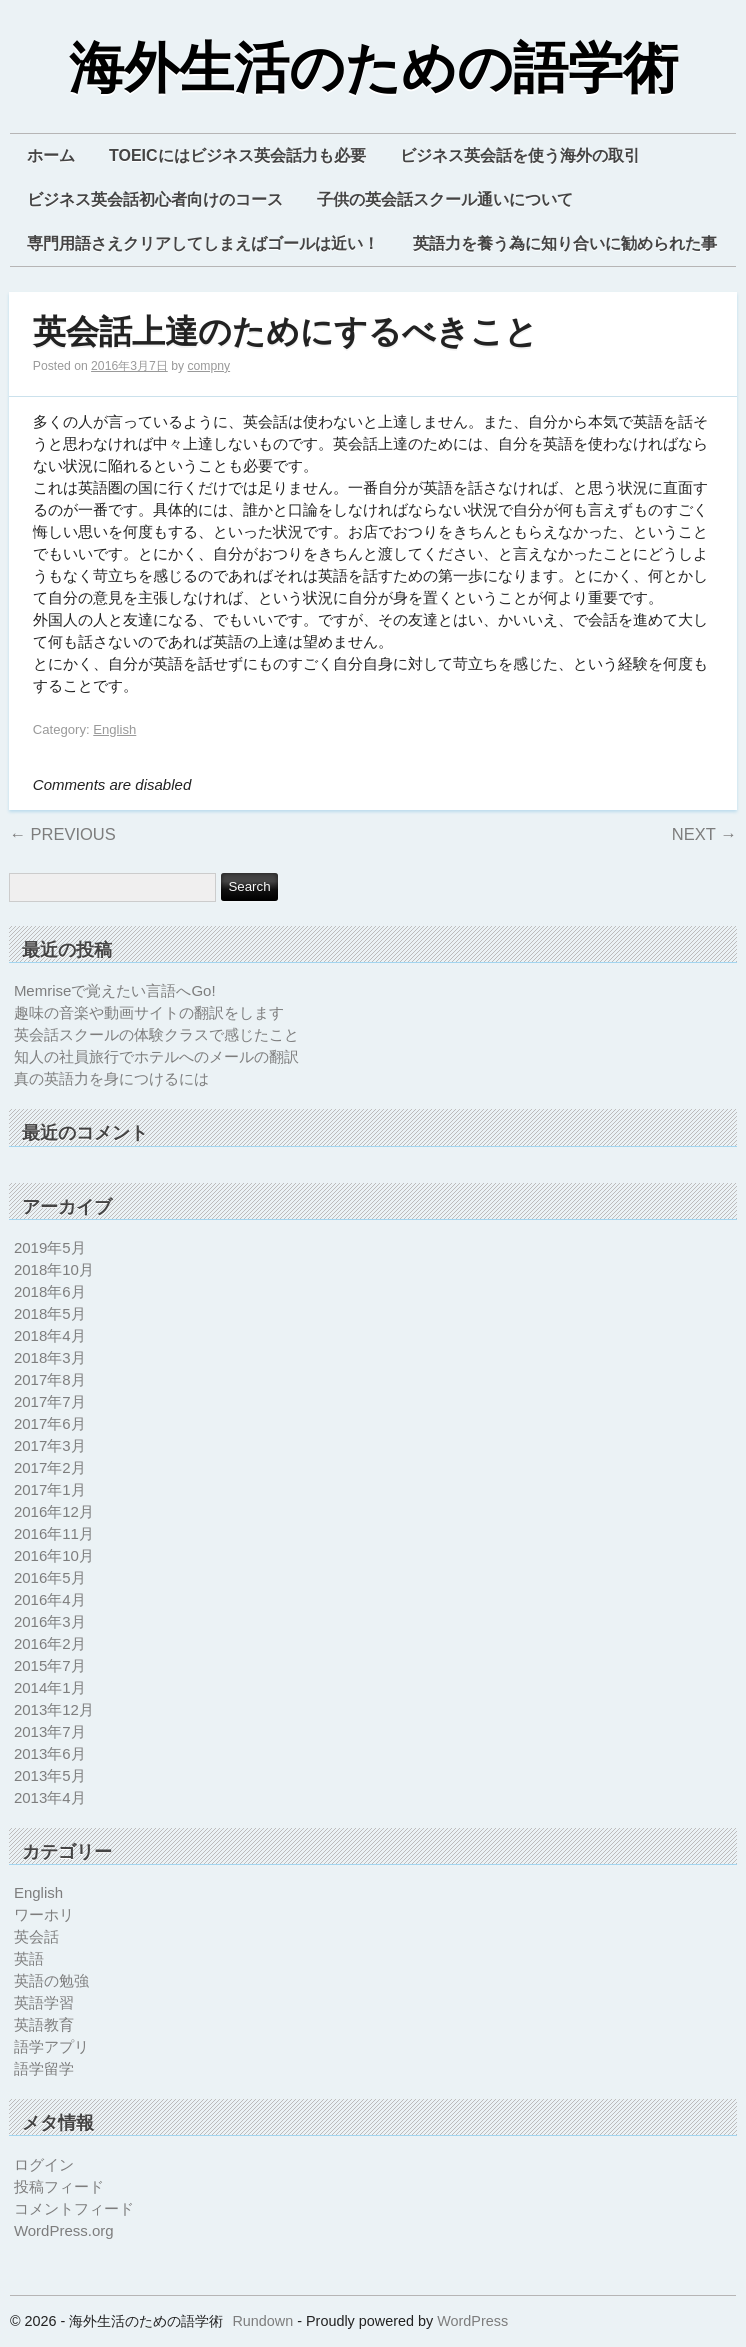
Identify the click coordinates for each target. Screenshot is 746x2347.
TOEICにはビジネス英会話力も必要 (237, 155)
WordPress (472, 2321)
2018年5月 (50, 1313)
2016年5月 (50, 1577)
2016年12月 (54, 1511)
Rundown (262, 2321)
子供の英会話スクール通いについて (445, 199)
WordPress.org (64, 2230)
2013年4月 (50, 1797)
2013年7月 (50, 1731)
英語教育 (44, 2024)
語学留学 (44, 2068)
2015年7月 (50, 1665)
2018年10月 (54, 1269)
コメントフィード (74, 2208)
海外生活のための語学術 (373, 69)
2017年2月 (50, 1467)
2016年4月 (50, 1599)
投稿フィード (59, 2186)
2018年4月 (50, 1335)
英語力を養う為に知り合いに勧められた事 (565, 243)
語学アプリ (51, 2046)
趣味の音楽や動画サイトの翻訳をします (149, 1012)
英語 (29, 1958)
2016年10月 (54, 1555)
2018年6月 (50, 1291)
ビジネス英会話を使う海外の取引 (520, 155)
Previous (62, 834)
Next (704, 834)
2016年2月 (50, 1643)
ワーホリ (44, 1914)
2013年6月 (50, 1753)
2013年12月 (54, 1709)
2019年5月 (50, 1247)
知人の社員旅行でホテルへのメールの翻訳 (156, 1056)
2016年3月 (50, 1621)
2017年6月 (50, 1423)
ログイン (44, 2164)
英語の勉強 (51, 1980)
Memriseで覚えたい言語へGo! (115, 990)
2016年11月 (54, 1533)
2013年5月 (50, 1775)
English (114, 729)
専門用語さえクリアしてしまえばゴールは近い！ (203, 243)
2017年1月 (50, 1489)
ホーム (51, 155)
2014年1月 (50, 1687)
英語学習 (44, 2002)
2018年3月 (50, 1357)
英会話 (36, 1936)
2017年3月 (50, 1445)
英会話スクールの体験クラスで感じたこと (156, 1034)
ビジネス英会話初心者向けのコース (155, 199)
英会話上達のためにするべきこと (285, 332)
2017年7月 (50, 1401)
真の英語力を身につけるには (111, 1078)
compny (208, 366)
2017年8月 (50, 1379)
